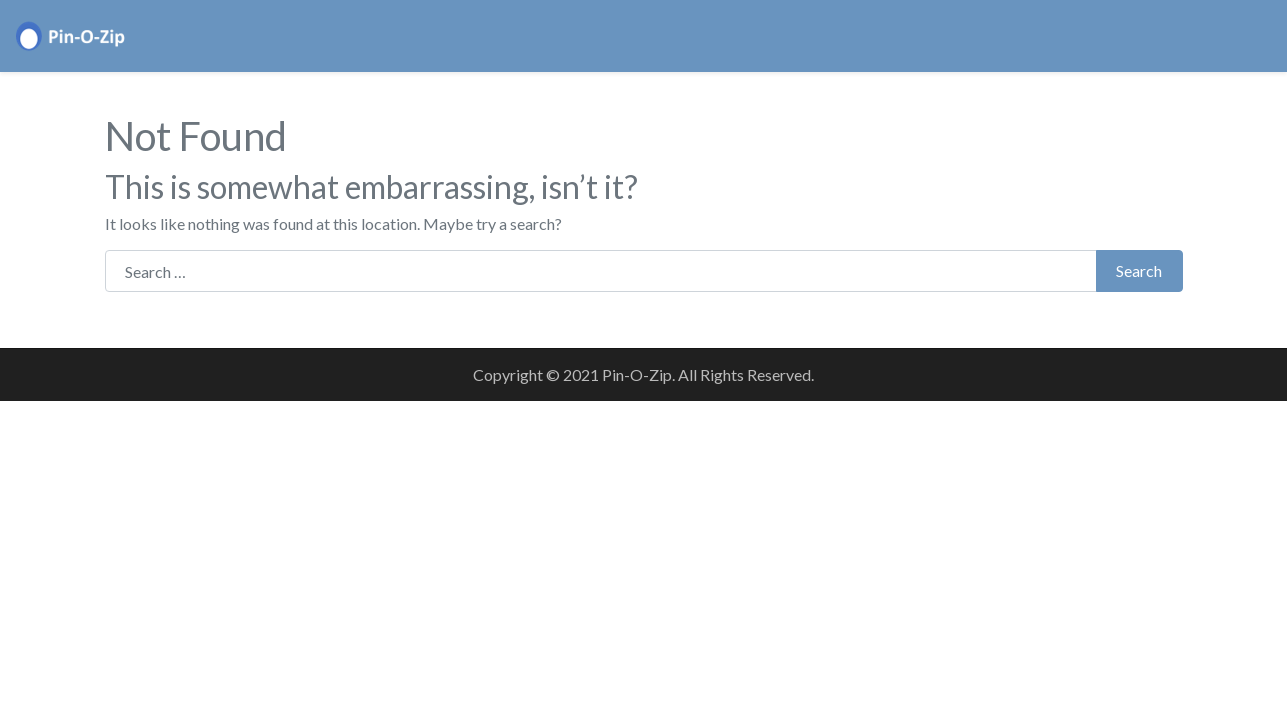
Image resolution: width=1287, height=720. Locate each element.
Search (1139, 270)
